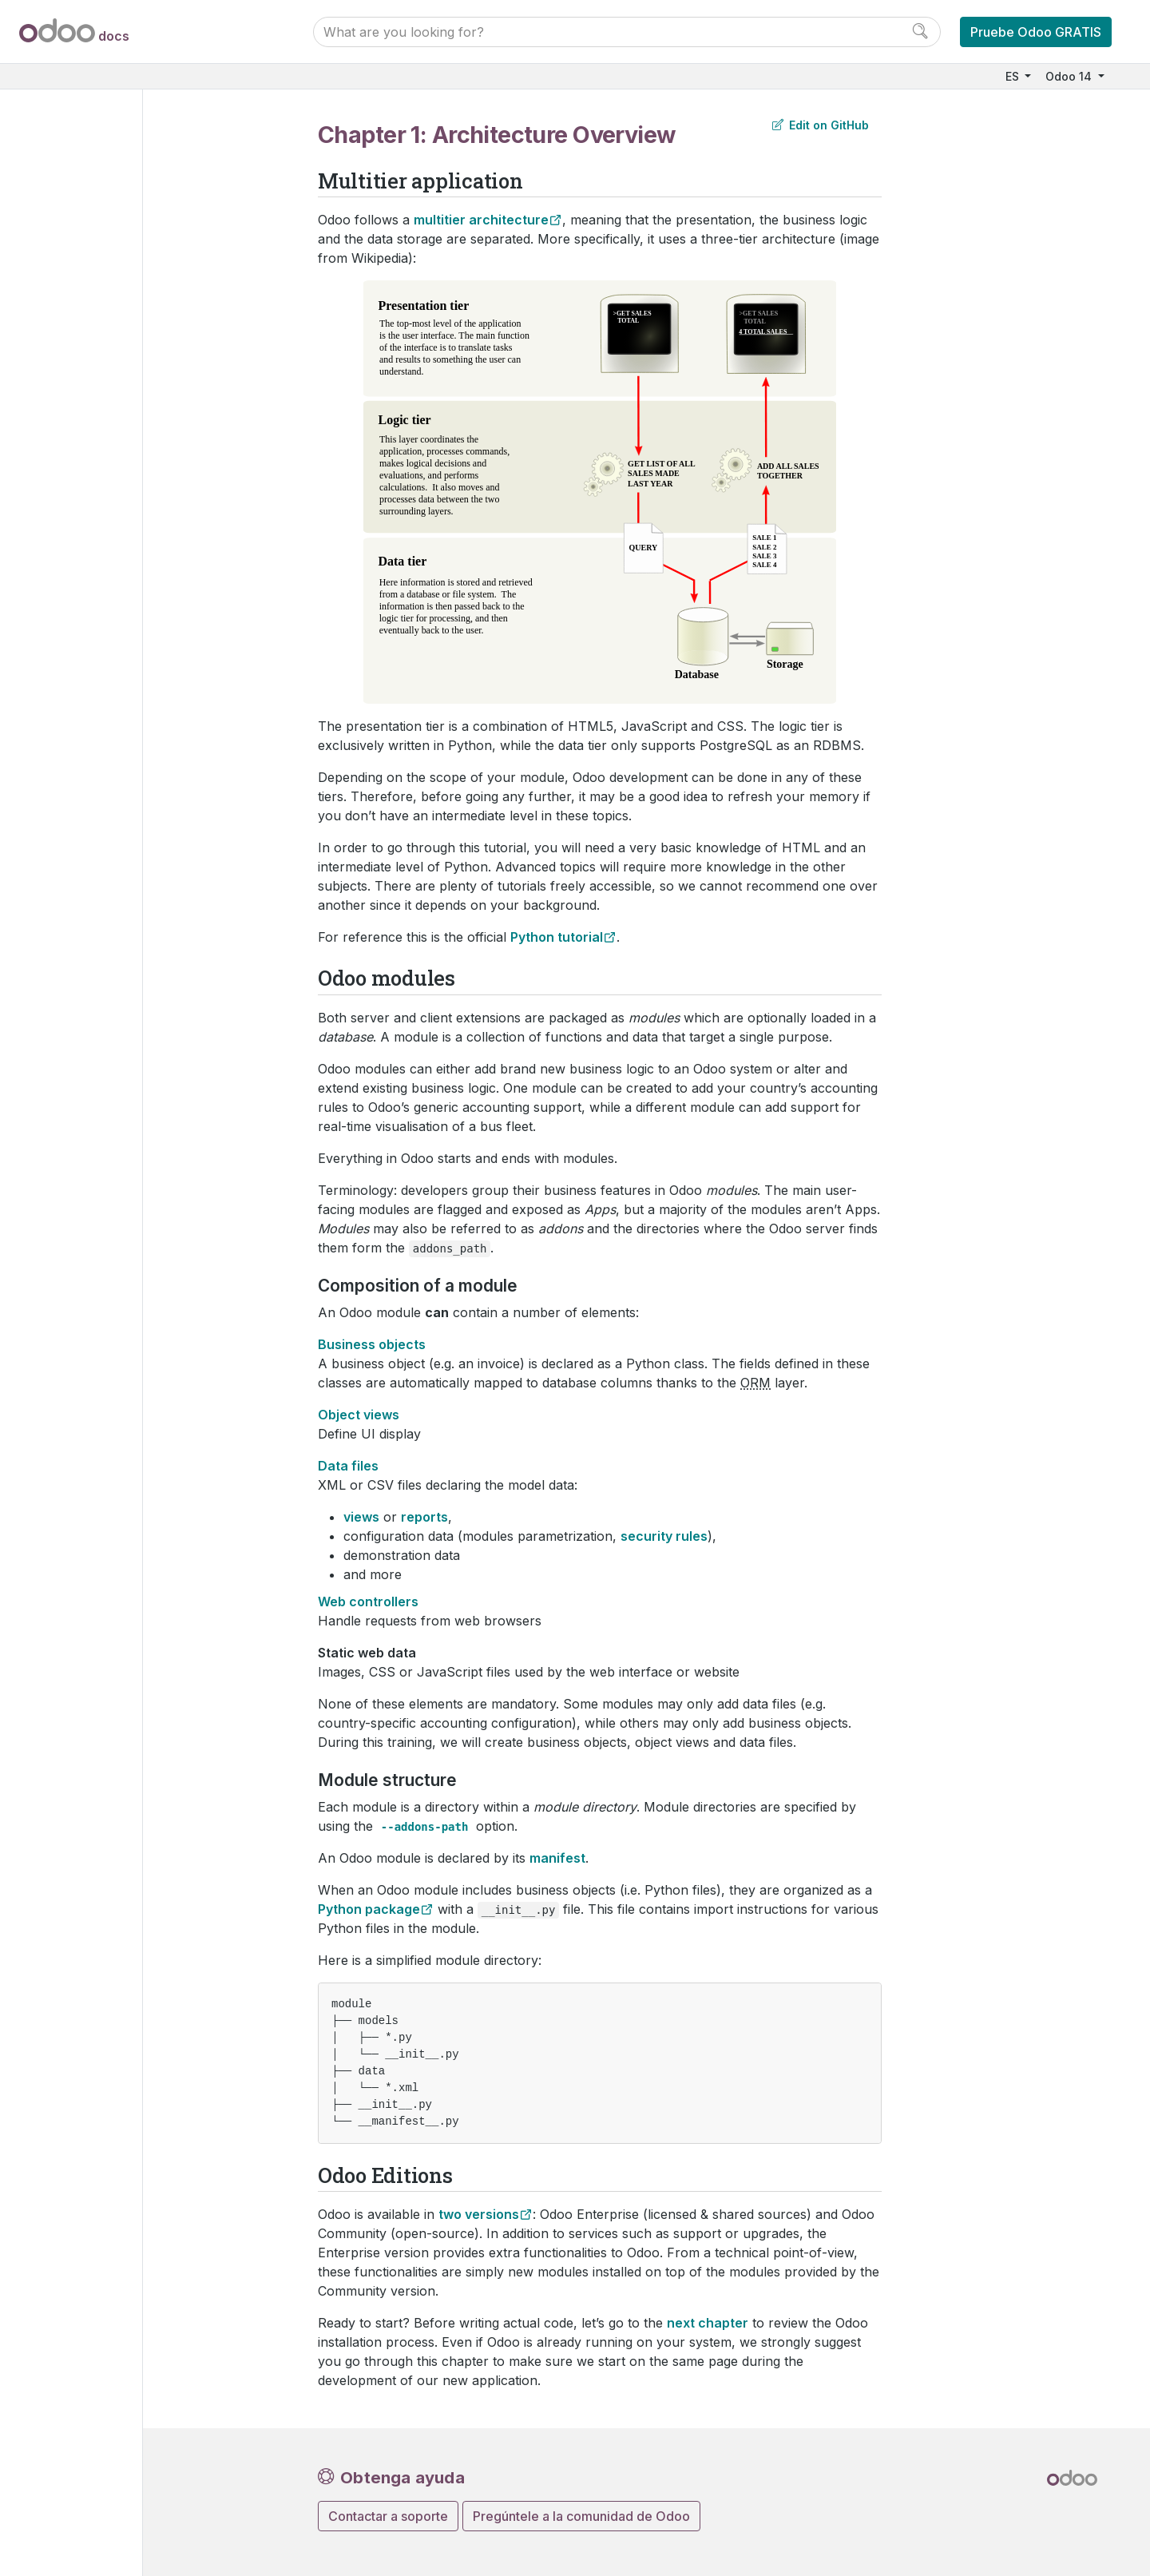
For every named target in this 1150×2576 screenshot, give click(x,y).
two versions (478, 2214)
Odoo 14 (1070, 76)
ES (1013, 76)
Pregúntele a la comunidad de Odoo (581, 2516)
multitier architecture (481, 220)
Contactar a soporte (388, 2516)
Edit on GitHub (820, 125)
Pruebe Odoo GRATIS (1035, 32)
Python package (369, 1909)
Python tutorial (556, 937)
